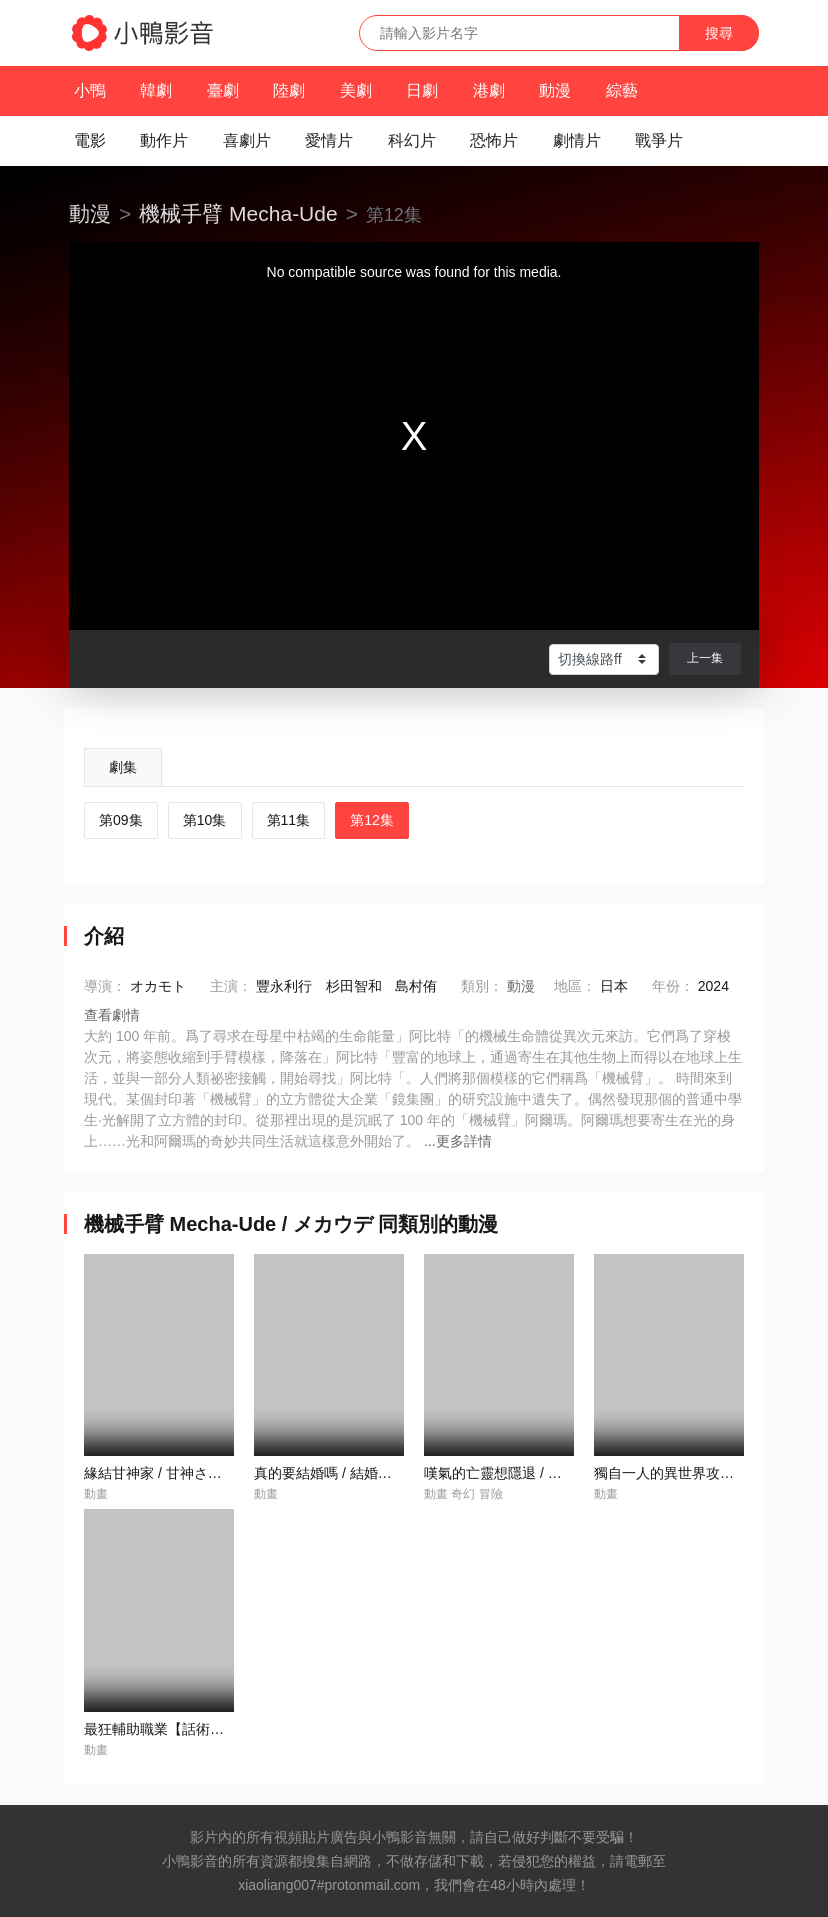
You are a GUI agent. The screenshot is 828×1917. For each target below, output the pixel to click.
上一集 (705, 658)
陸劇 (289, 90)
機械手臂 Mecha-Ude (238, 213)
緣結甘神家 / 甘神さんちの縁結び (188, 1473)
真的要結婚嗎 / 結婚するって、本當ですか (386, 1473)
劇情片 (577, 140)
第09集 (121, 820)
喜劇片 (247, 140)
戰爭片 (659, 140)
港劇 (489, 90)
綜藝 (622, 90)
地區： (575, 986)
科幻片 (412, 140)
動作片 (164, 140)
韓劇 (156, 90)
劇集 (123, 767)
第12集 (372, 820)
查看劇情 (112, 1015)
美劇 (356, 90)
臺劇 (223, 90)
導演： (105, 986)
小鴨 (90, 90)
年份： (673, 986)
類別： (482, 986)
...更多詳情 (458, 1141)
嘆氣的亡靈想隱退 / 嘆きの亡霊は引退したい (563, 1473)
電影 (90, 140)
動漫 (555, 90)
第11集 (289, 820)
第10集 (205, 820)
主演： (231, 986)
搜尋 (719, 33)
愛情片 (329, 140)
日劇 (422, 90)
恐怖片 (494, 140)
